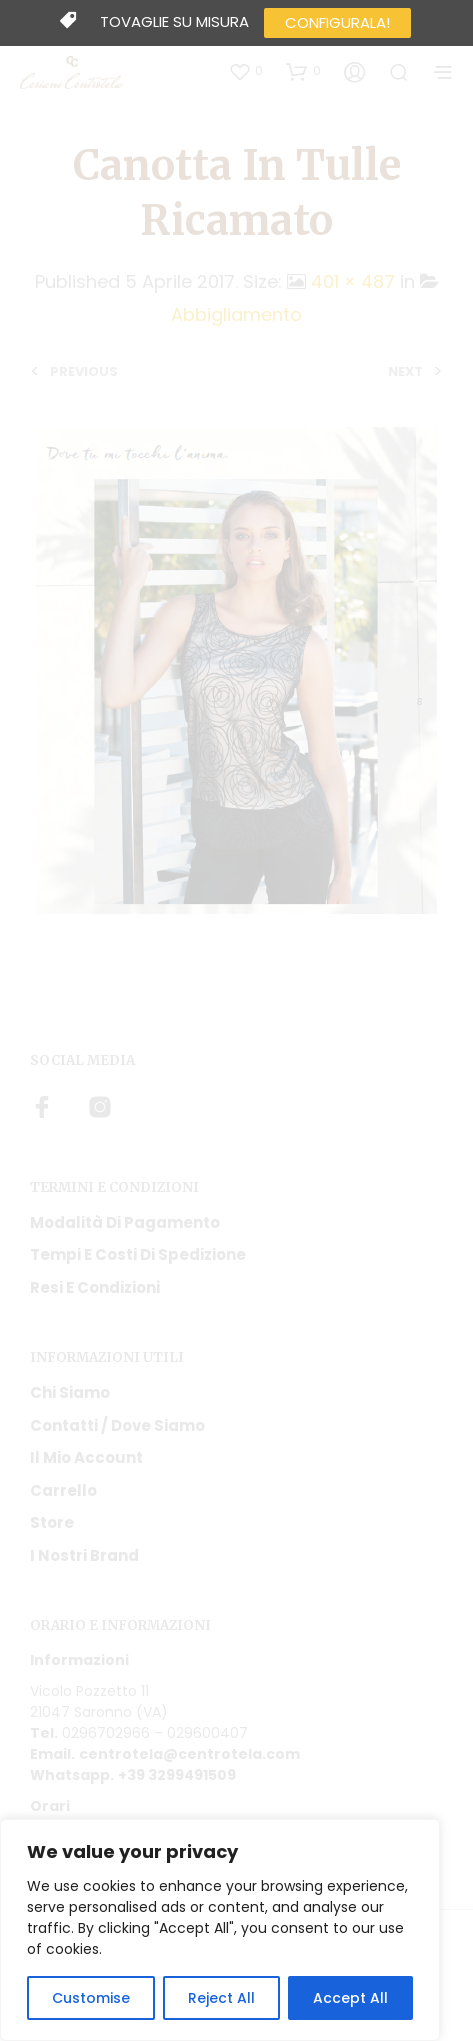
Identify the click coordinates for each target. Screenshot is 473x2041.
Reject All (221, 1998)
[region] (220, 1930)
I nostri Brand (84, 1555)
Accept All (350, 1998)
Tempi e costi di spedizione (138, 1254)
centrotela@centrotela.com (189, 1754)
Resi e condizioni (95, 1287)
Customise (91, 1998)
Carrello (63, 1490)
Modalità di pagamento (125, 1222)
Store (52, 1522)
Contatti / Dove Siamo (117, 1425)
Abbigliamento (236, 314)
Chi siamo (70, 1392)
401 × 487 (353, 281)
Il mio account (86, 1457)
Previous (84, 371)
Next (405, 371)
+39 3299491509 (177, 1775)
